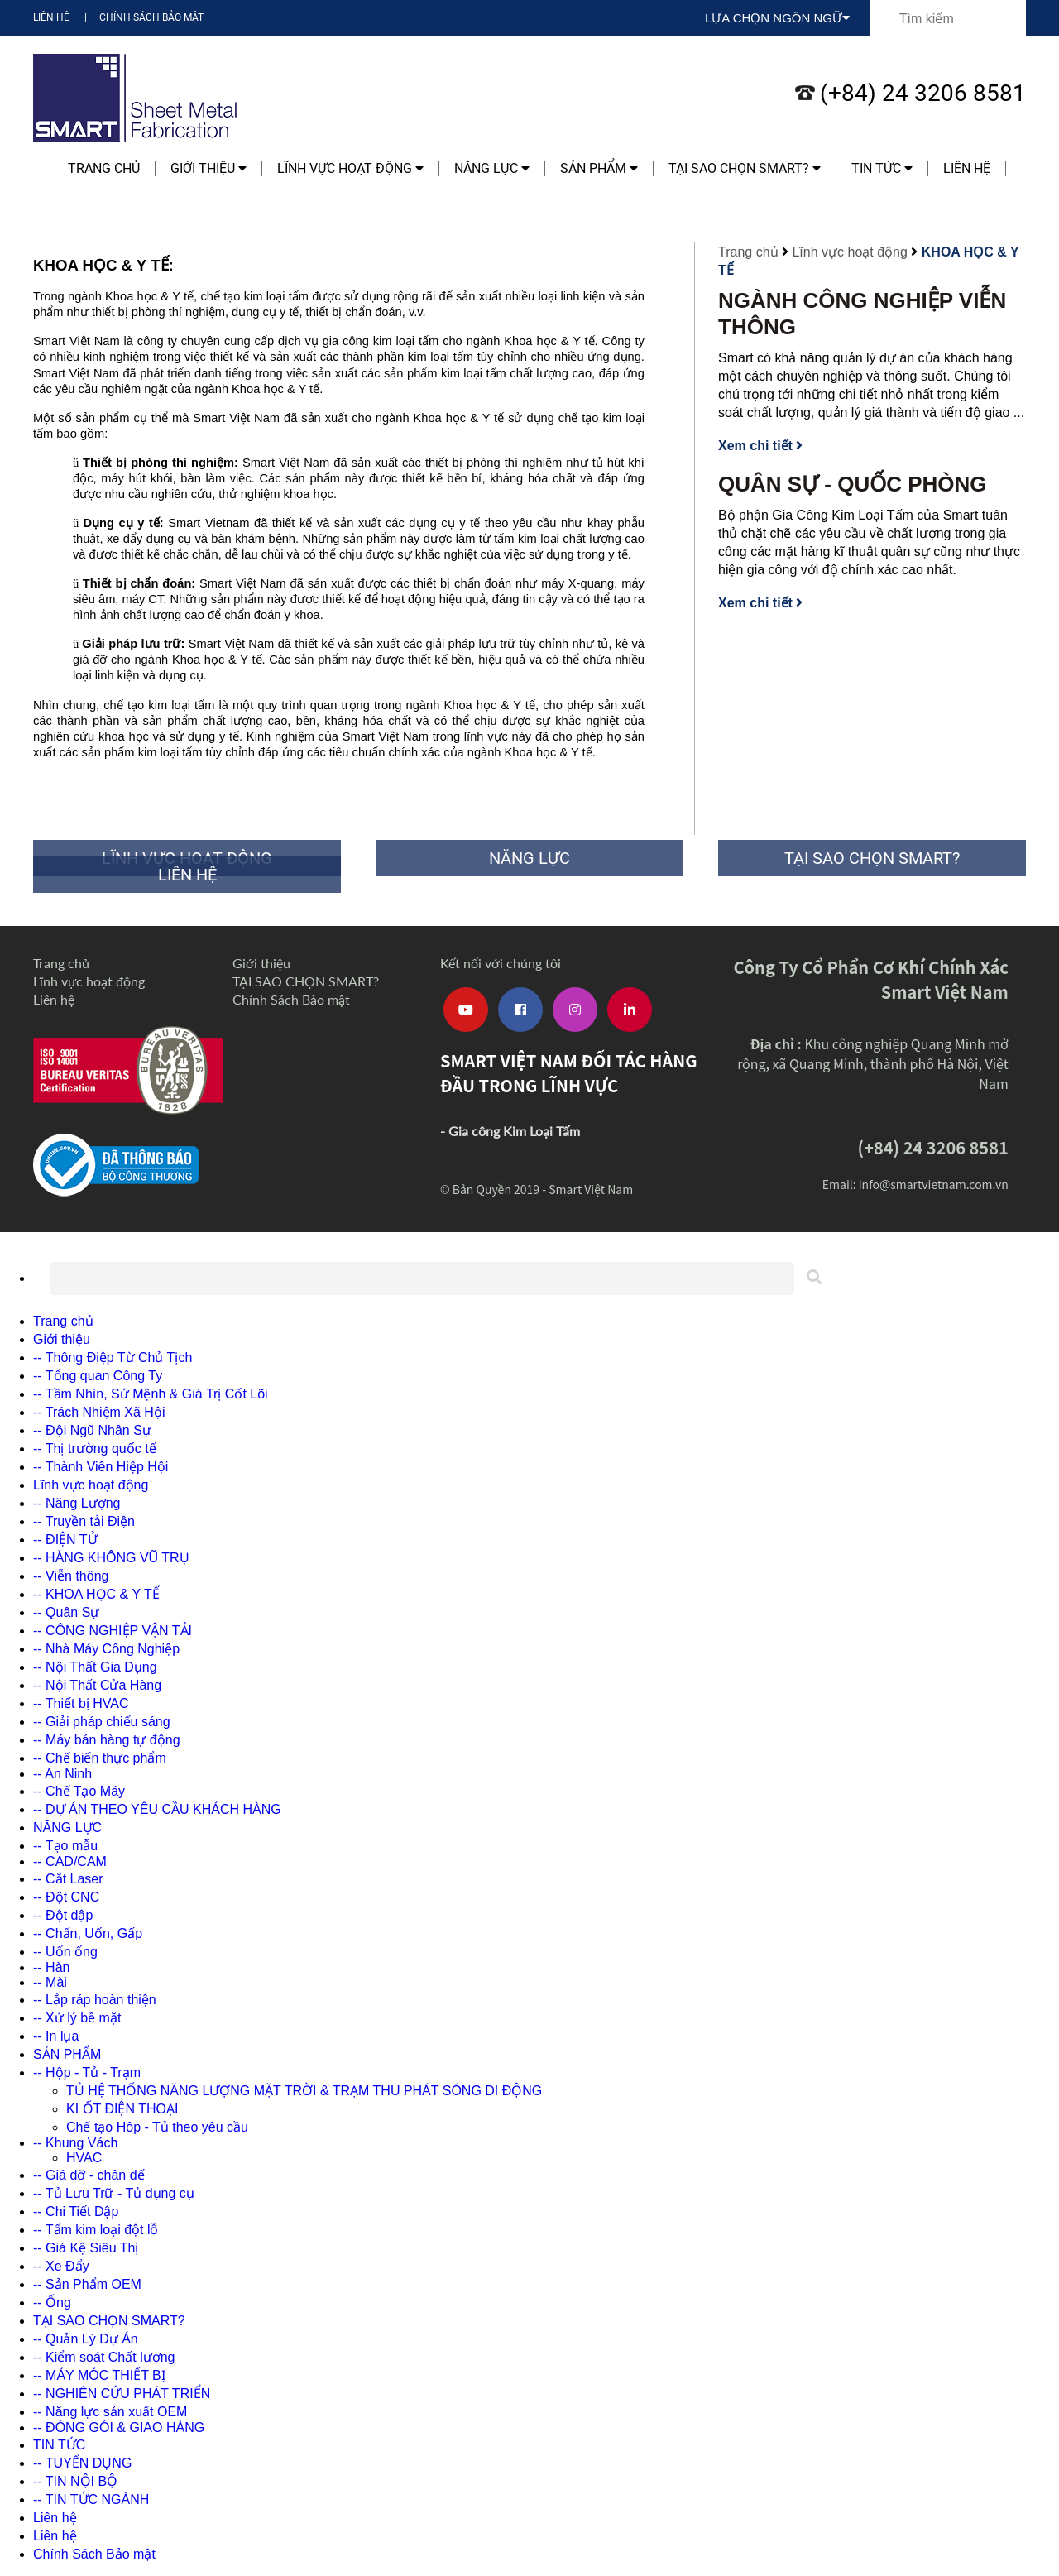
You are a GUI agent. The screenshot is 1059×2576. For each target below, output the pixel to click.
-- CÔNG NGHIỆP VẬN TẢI (112, 1631)
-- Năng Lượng (77, 1503)
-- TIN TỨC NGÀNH (91, 2499)
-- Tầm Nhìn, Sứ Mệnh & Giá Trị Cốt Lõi (150, 1394)
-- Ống (52, 2302)
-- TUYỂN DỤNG (82, 2463)
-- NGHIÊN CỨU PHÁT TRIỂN (121, 2394)
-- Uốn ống (65, 1952)
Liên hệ (51, 17)
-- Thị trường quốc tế (94, 1449)
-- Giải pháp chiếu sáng (101, 1722)
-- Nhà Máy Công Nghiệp (106, 1649)
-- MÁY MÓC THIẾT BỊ (99, 2375)
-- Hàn (51, 1967)
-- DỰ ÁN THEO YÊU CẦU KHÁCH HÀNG (157, 1809)
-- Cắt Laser (68, 1879)
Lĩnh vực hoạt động (350, 168)
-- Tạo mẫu (65, 1846)
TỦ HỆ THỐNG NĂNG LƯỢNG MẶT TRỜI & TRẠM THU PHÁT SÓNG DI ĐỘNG (304, 2091)
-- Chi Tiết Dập (75, 2211)
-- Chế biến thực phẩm (99, 1758)
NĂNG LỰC (492, 168)
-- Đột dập (63, 1915)
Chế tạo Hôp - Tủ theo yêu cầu (157, 2127)
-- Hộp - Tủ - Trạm (87, 2072)
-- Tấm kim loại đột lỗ (95, 2230)
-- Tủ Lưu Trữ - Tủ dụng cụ (113, 2193)
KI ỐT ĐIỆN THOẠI (122, 2109)
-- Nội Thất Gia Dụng (95, 1667)
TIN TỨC (882, 168)
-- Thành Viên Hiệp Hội (100, 1467)
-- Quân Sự (66, 1612)
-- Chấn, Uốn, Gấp (87, 1933)
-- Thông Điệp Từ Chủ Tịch (112, 1357)
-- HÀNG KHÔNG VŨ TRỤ (111, 1558)
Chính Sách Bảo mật (151, 17)
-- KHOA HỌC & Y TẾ (96, 1594)
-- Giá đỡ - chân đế (89, 2175)
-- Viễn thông (70, 1576)
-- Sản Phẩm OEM (87, 2284)
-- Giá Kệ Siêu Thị (85, 2248)
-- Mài (50, 1982)
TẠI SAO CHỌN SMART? (744, 168)
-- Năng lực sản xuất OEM (110, 2412)
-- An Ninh (62, 1774)
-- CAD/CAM (70, 1861)
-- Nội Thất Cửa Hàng (97, 1685)
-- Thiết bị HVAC (81, 1703)
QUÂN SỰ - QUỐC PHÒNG (852, 484)
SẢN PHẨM (599, 168)
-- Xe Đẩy (61, 2266)
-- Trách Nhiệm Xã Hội (99, 1412)
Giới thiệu (208, 168)
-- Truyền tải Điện (84, 1521)
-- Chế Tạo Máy (79, 1791)
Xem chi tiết (760, 446)
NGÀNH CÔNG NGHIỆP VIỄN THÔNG (862, 313)
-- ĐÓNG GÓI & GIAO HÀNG (118, 2427)
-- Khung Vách (75, 2143)
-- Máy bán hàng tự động (106, 1740)
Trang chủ (104, 168)
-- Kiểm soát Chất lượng (104, 2357)
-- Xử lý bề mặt (77, 2018)
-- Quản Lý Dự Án (85, 2339)
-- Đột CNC (66, 1897)
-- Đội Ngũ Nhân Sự (92, 1430)
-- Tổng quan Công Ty (97, 1376)
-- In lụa (56, 2036)
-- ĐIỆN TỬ (65, 1540)
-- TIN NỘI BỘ (75, 2481)
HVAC (84, 2158)
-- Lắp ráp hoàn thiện (94, 2000)
